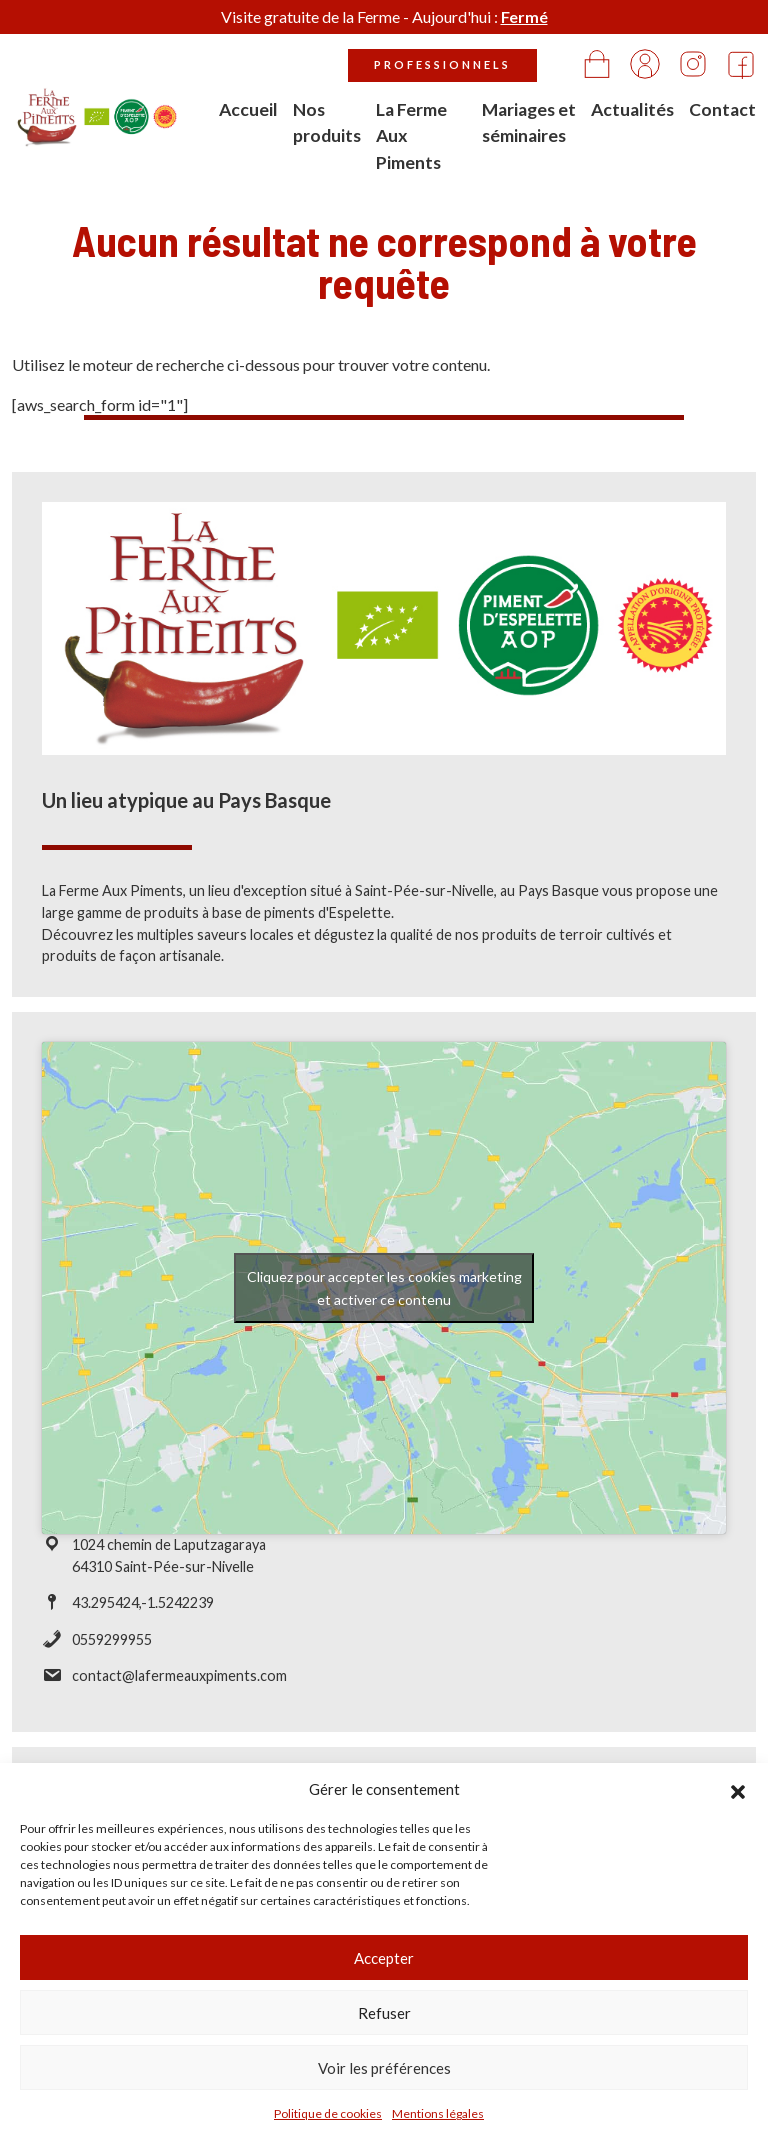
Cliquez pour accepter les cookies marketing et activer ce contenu (384, 1295)
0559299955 (112, 1646)
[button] (738, 1789)
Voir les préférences (384, 2068)
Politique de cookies (328, 2113)
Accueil (248, 109)
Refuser (384, 2013)
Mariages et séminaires (529, 122)
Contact (722, 109)
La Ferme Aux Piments (411, 136)
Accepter (384, 1958)
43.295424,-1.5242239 (143, 1610)
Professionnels (442, 64)
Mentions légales (438, 2113)
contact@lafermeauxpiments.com (179, 1683)
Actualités (632, 109)
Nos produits (327, 122)
